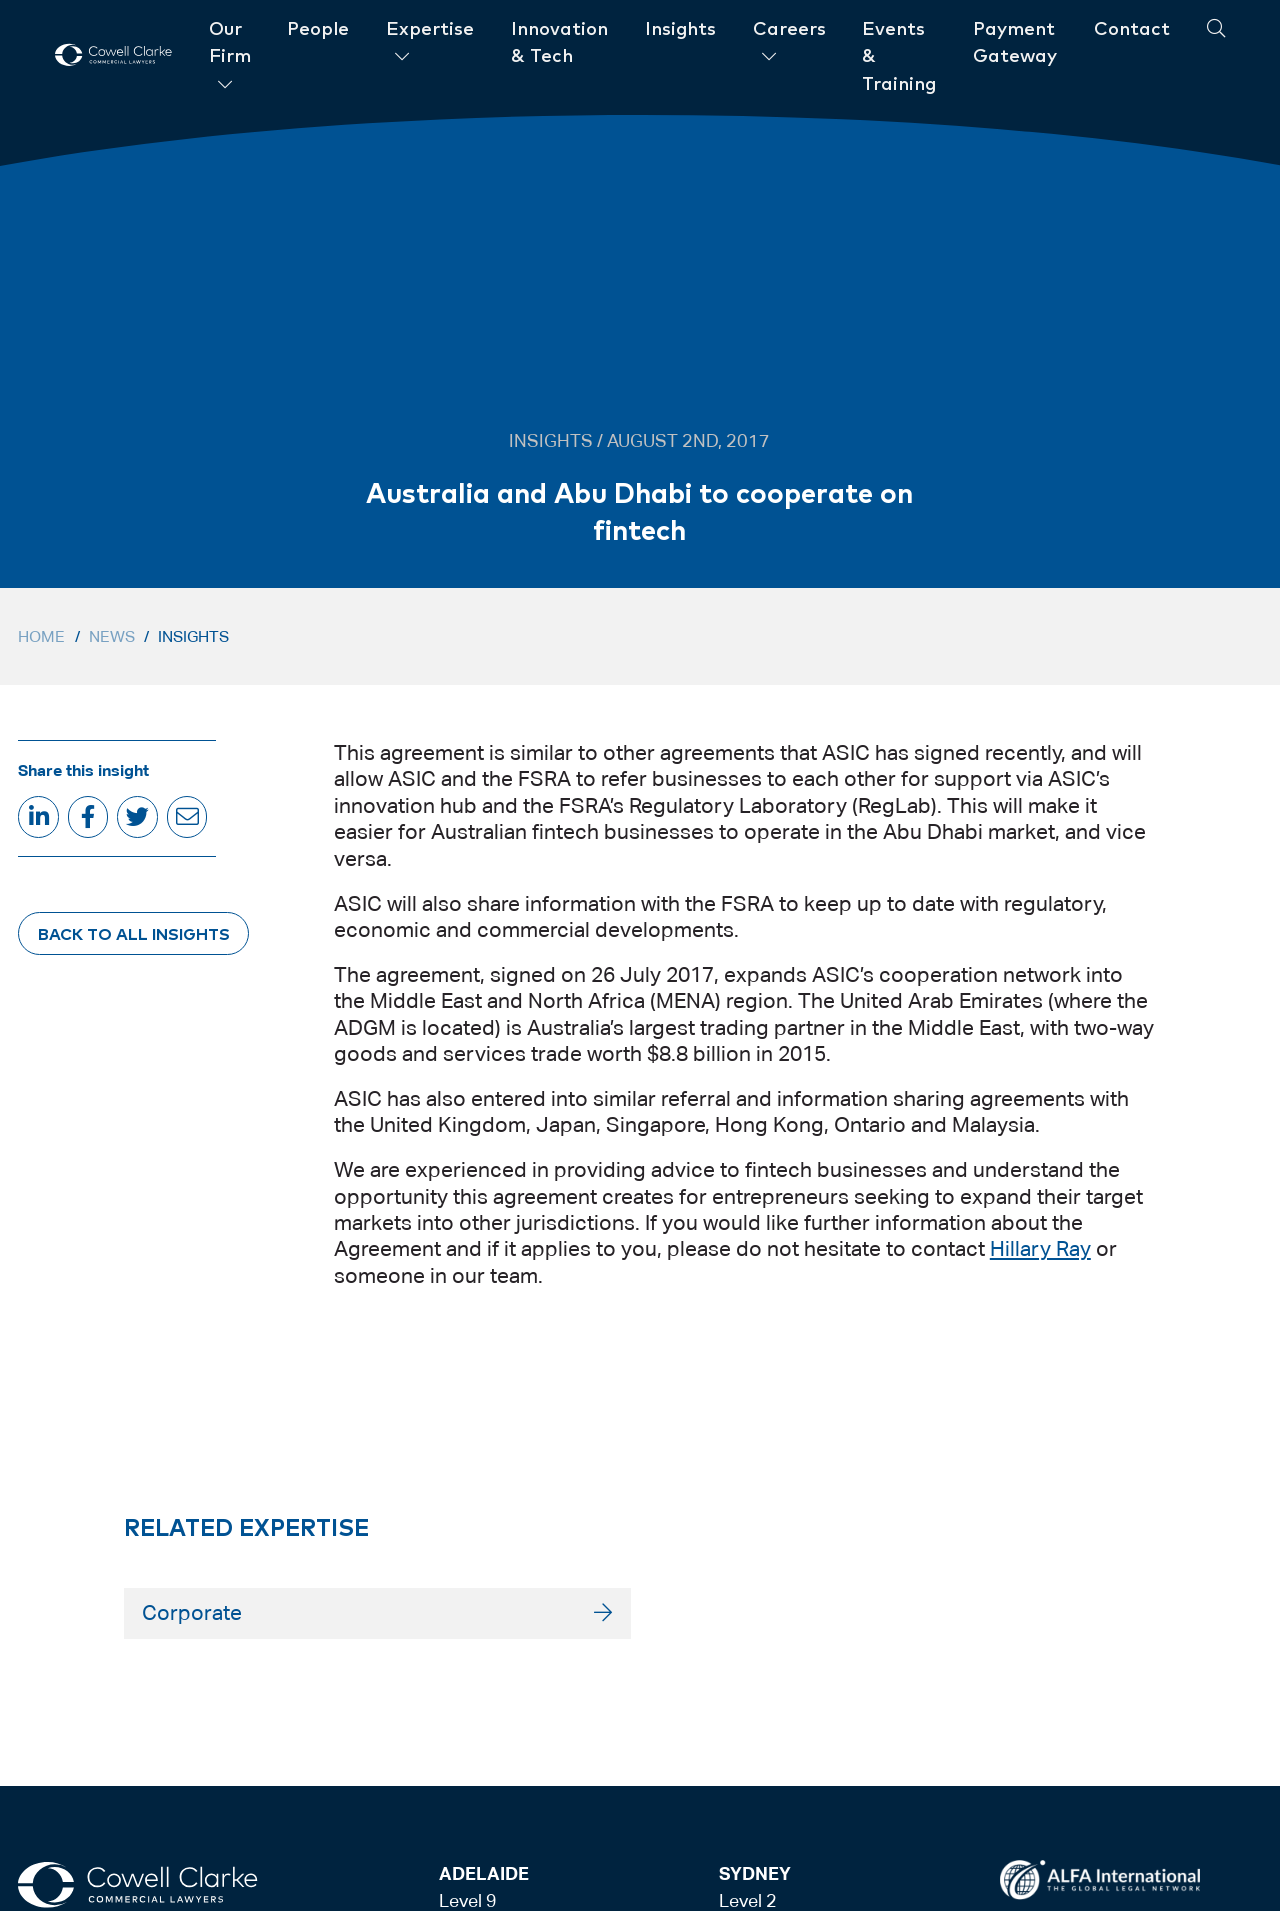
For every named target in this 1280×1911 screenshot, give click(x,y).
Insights (193, 636)
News (112, 636)
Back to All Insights (134, 933)
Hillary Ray (1040, 1249)
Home (41, 636)
